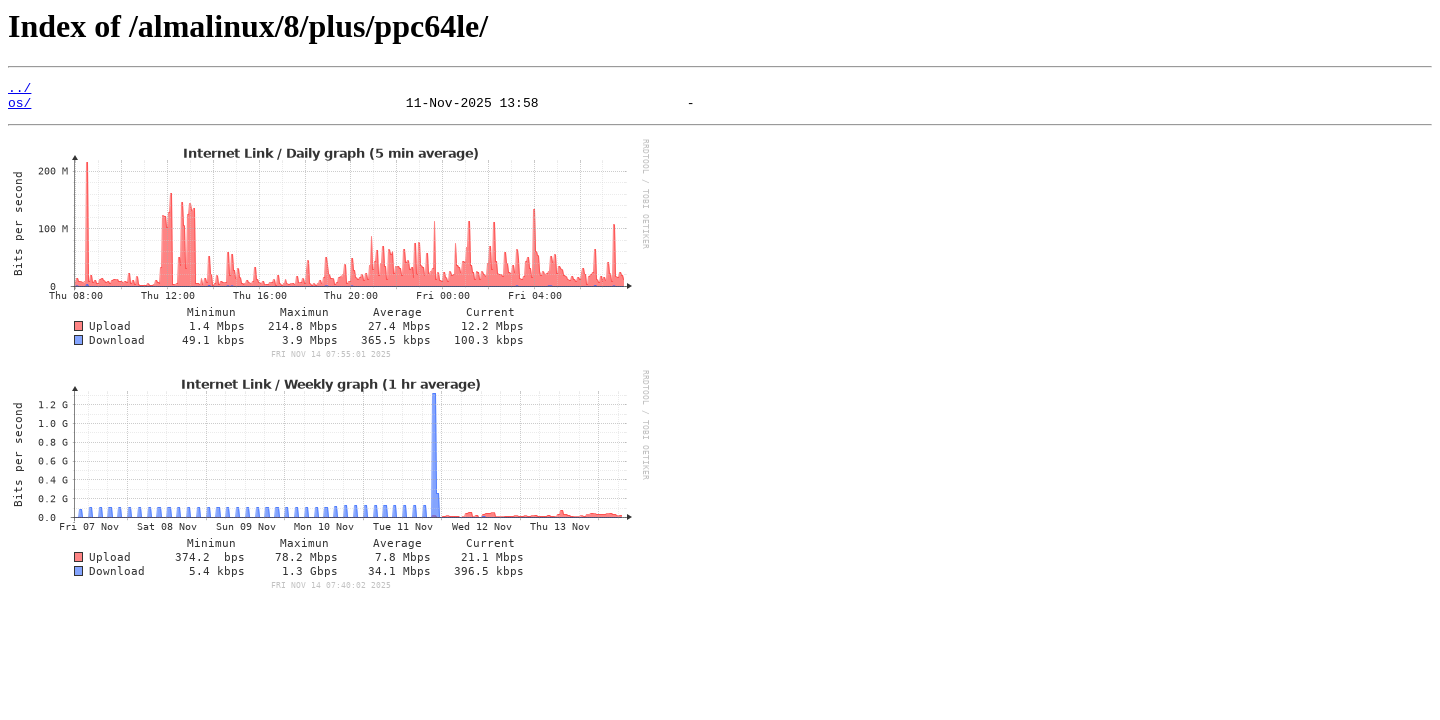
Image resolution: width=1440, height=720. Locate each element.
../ (19, 90)
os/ (19, 108)
